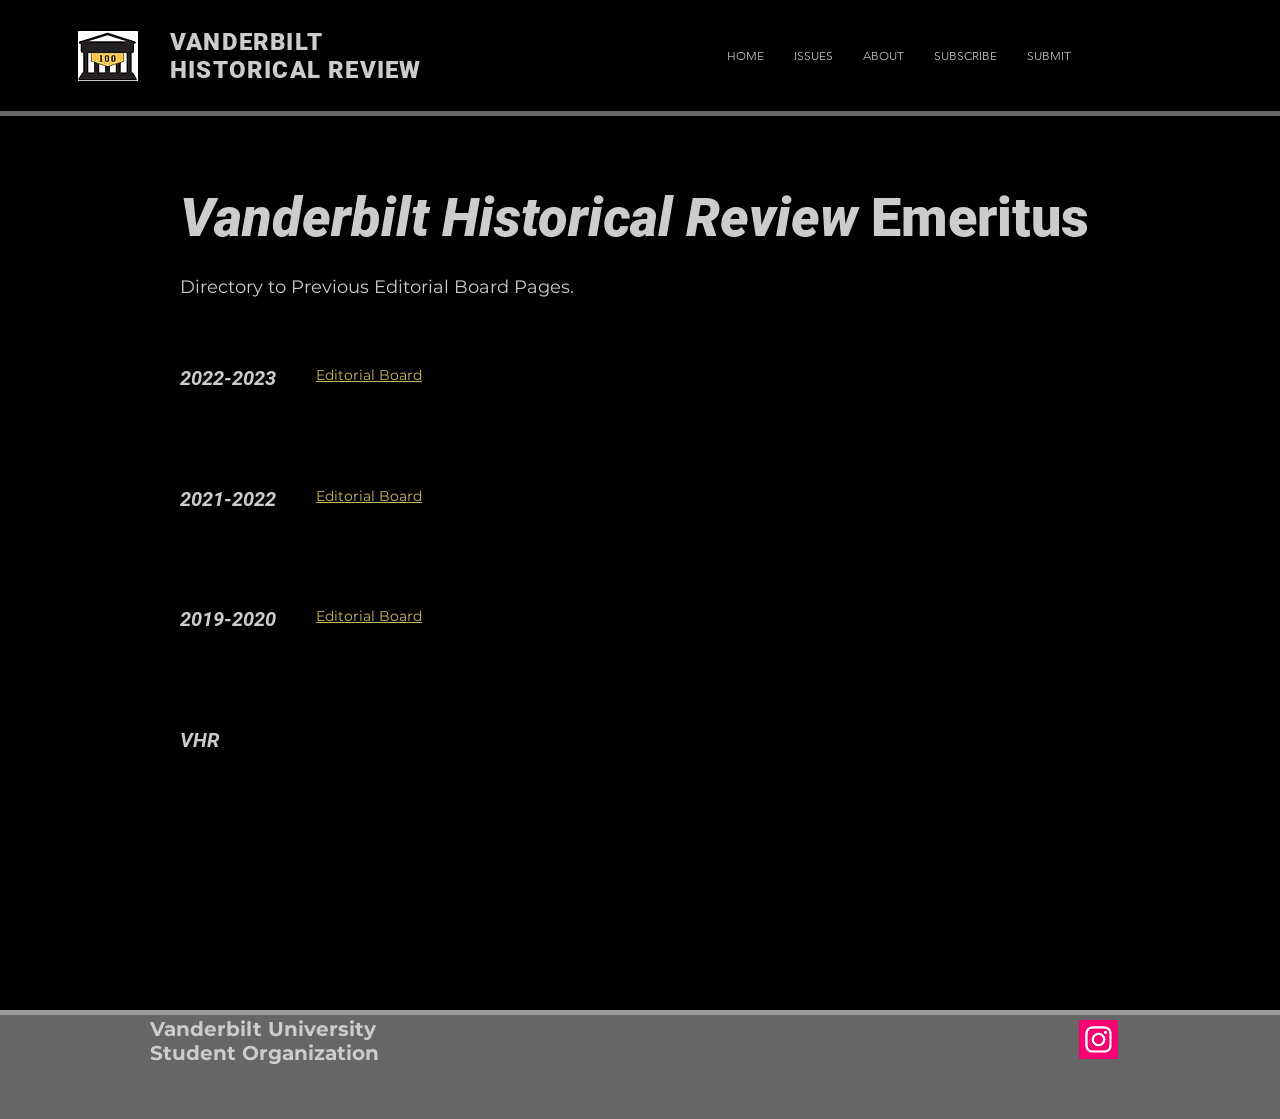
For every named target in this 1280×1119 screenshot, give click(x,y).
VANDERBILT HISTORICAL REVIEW (295, 56)
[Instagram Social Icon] (1098, 1039)
